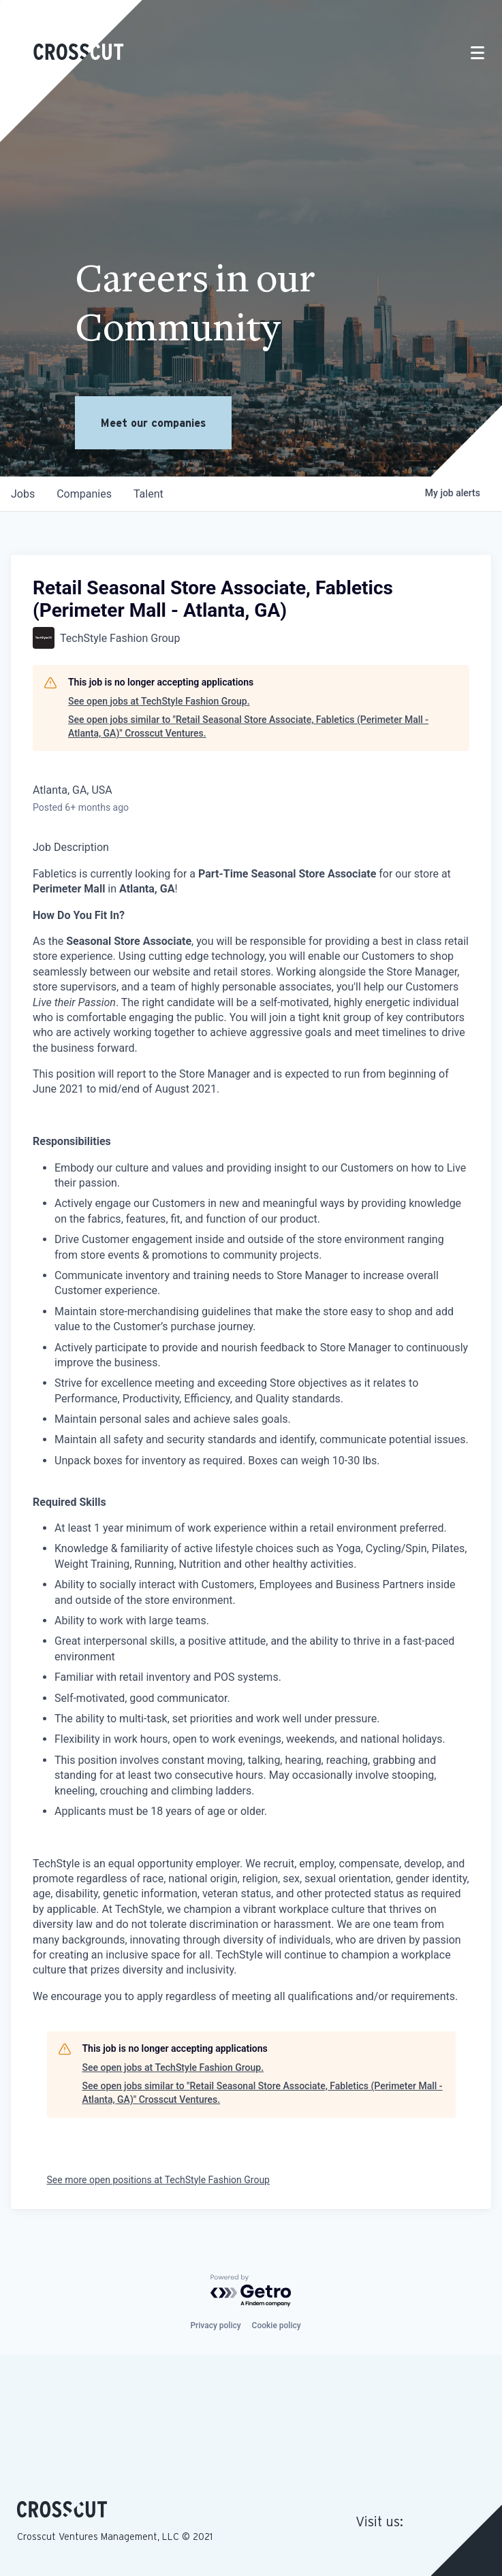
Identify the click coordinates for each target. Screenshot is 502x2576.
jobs (23, 493)
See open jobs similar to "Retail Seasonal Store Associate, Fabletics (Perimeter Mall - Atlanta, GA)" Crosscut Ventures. (248, 726)
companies (84, 493)
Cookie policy (276, 2325)
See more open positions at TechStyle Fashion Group (158, 2179)
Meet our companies (153, 423)
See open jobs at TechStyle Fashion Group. (159, 701)
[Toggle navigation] (477, 53)
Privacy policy (215, 2325)
